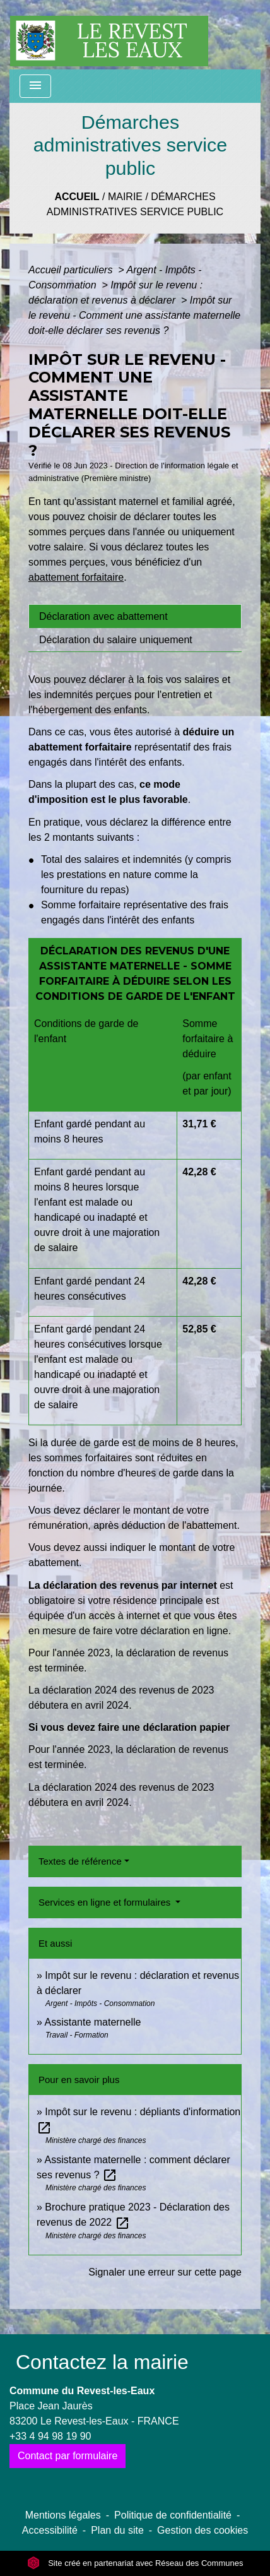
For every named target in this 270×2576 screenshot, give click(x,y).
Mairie (125, 196)
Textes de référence (80, 1861)
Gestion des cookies (202, 2530)
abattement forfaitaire (76, 577)
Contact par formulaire (67, 2455)
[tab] (135, 616)
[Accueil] (109, 35)
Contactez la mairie (102, 2362)
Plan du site (117, 2530)
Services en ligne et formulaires (105, 1902)
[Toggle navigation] (35, 86)
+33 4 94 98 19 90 (50, 2436)
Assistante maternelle (92, 2022)
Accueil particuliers (71, 269)
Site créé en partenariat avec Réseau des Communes (135, 2563)
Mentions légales (63, 2515)
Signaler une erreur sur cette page (165, 2272)
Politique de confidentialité (173, 2515)
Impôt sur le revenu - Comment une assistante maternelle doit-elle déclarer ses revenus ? (134, 315)
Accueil (76, 196)
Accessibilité (50, 2530)
